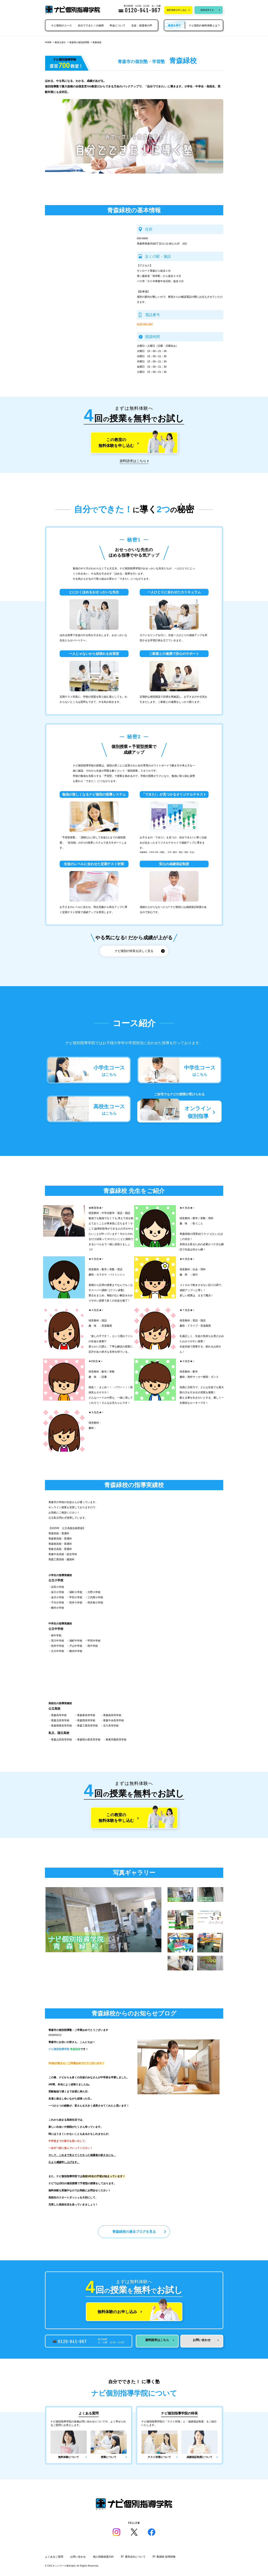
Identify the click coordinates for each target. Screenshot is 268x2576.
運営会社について (135, 2556)
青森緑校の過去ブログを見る (134, 2232)
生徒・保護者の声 (141, 25)
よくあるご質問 (54, 2556)
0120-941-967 (145, 323)
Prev (48, 1931)
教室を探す (60, 42)
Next (159, 1931)
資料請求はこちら (133, 461)
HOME (48, 42)
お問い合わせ (202, 2340)
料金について (117, 25)
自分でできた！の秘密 (91, 25)
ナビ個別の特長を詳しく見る (134, 950)
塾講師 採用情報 (166, 2556)
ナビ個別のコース (61, 25)
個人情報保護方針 (103, 2556)
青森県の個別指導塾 (79, 42)
